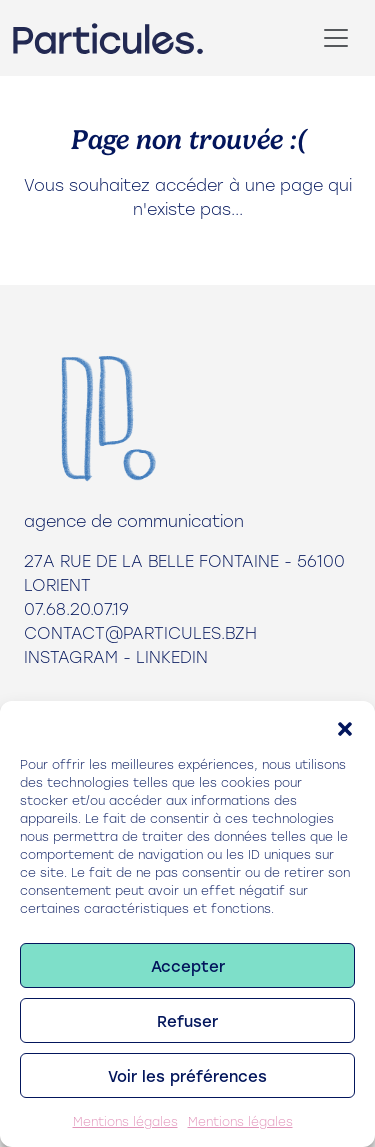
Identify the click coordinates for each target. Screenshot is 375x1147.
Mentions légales (125, 1121)
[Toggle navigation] (336, 38)
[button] (345, 726)
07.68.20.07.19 (76, 608)
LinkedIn (172, 656)
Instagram (71, 656)
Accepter (188, 966)
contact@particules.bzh (140, 632)
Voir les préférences (187, 1076)
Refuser (187, 1021)
